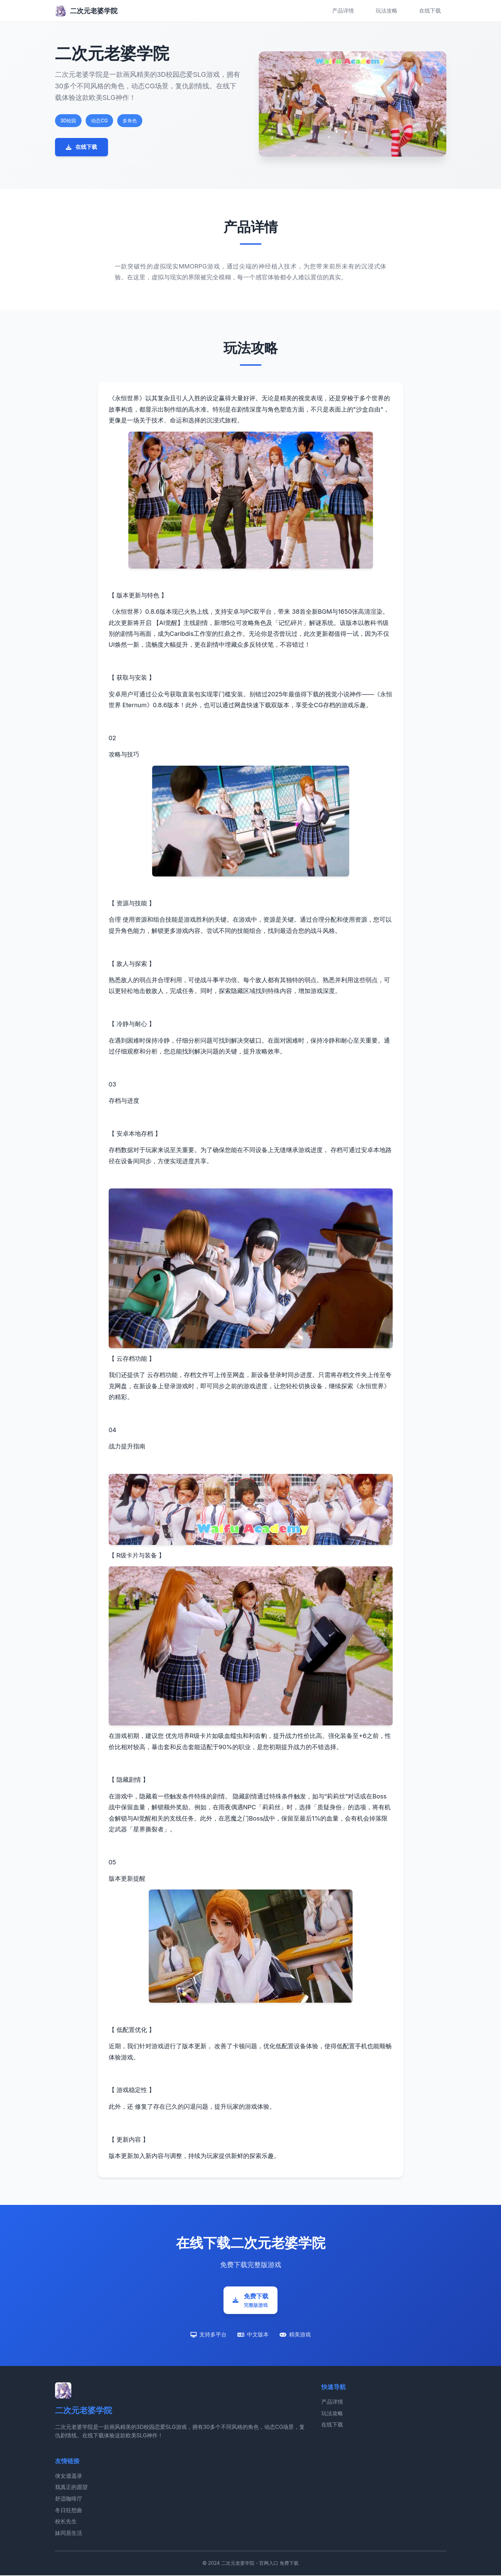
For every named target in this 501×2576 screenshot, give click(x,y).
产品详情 (343, 10)
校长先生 (66, 2522)
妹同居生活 (68, 2533)
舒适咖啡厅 (68, 2499)
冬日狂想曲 (68, 2510)
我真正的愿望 (71, 2488)
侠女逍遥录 (68, 2476)
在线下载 (430, 10)
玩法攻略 (386, 10)
